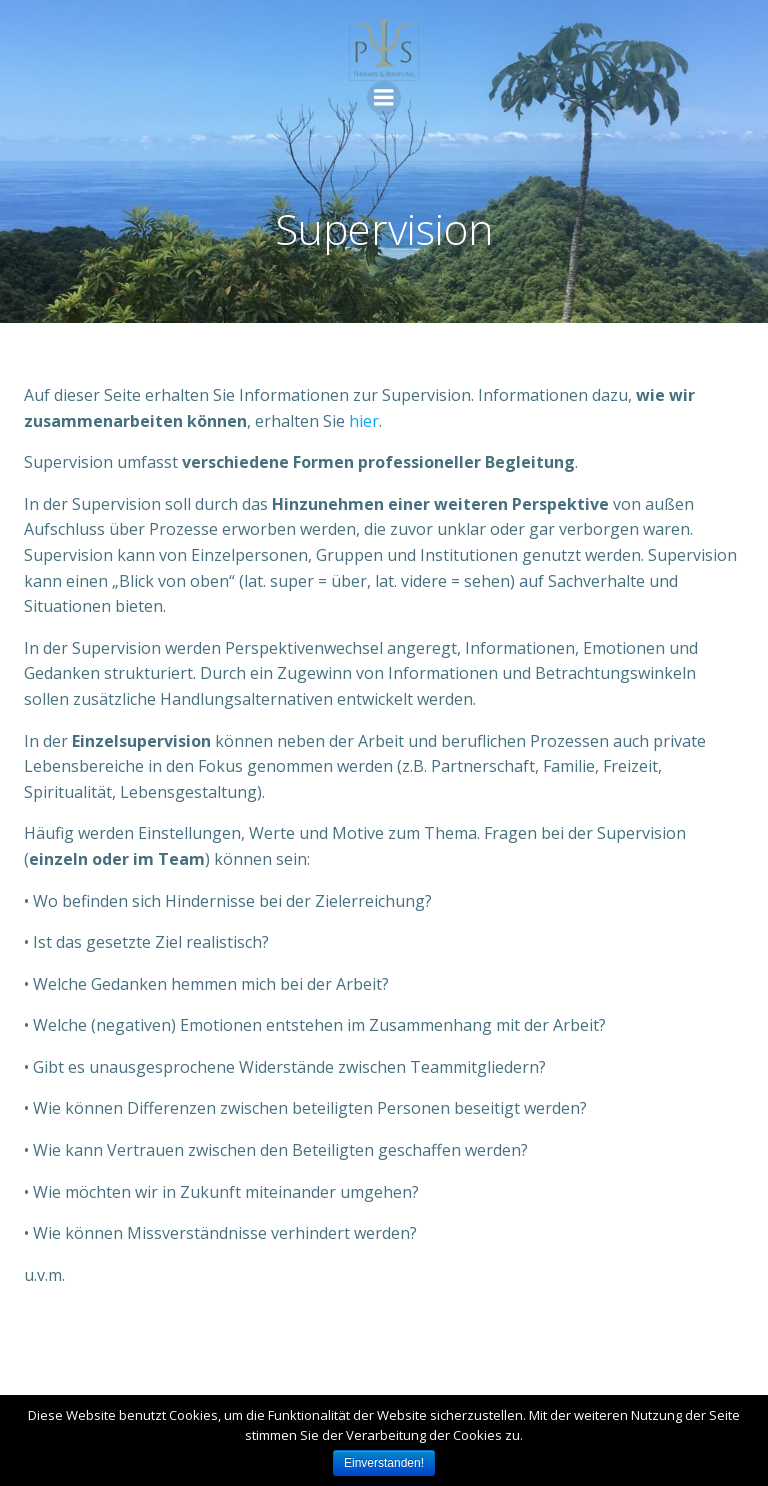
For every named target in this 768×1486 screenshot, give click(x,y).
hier (364, 421)
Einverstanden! (384, 1463)
